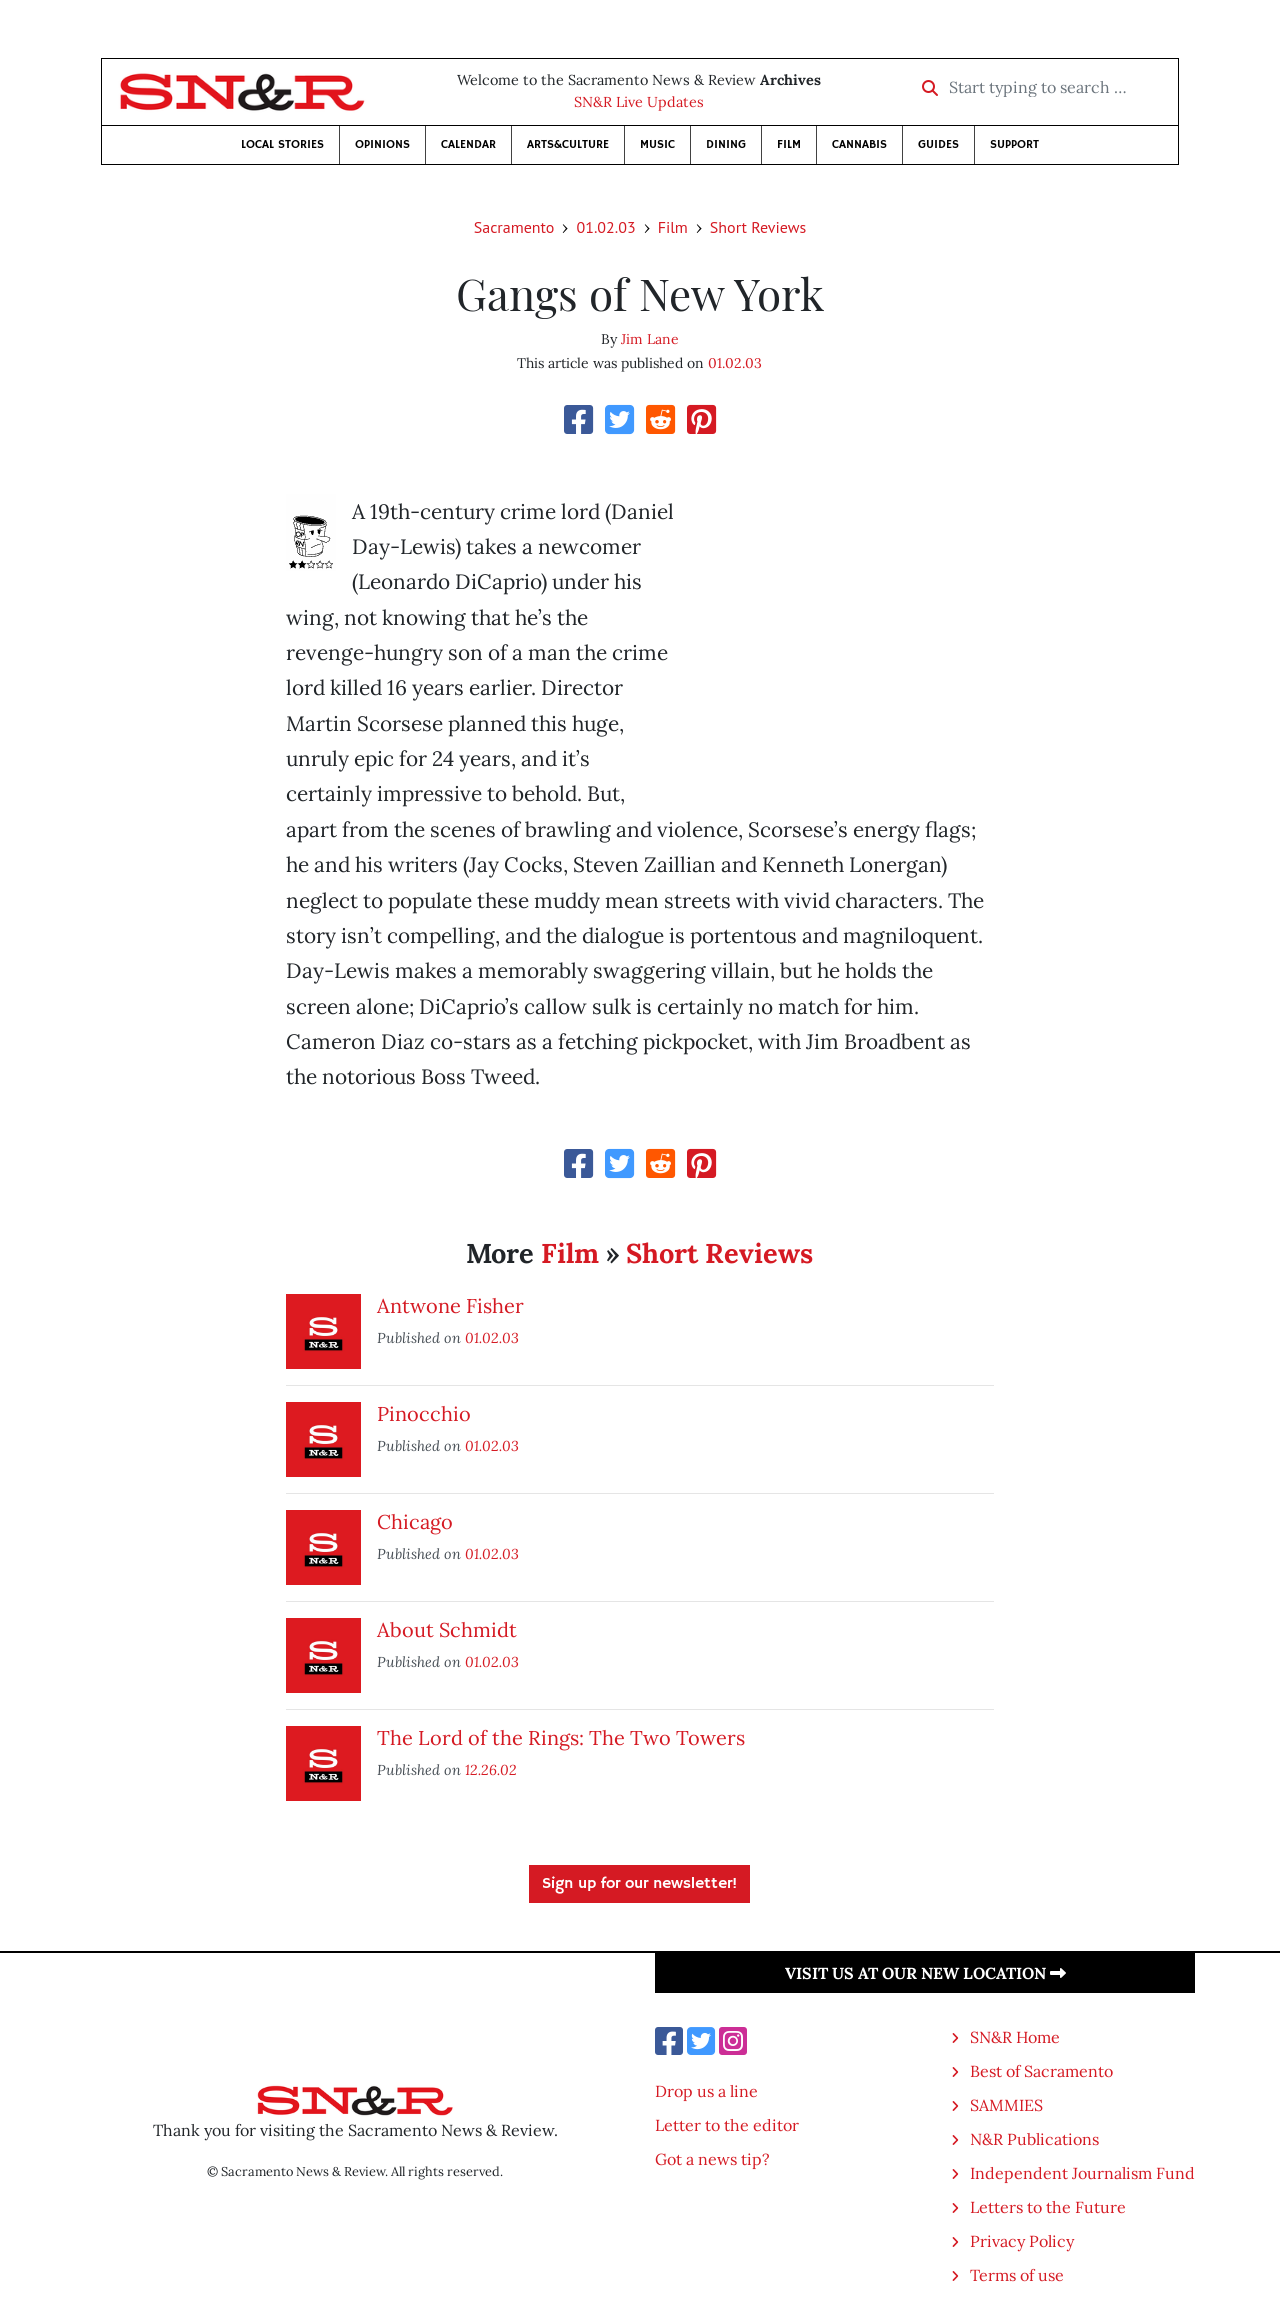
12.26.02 (491, 1769)
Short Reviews (758, 227)
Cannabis (859, 144)
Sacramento (514, 227)
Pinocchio (424, 1413)
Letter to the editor (727, 2125)
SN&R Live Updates (639, 102)
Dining (726, 144)
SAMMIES (1006, 2105)
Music (657, 144)
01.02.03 (605, 227)
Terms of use (1017, 2275)
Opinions (382, 144)
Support (1014, 144)
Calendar (468, 144)
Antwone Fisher (450, 1305)
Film (789, 144)
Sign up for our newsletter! (639, 1884)
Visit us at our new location (925, 1973)
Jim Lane (650, 339)
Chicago (415, 1521)
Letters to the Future (1048, 2207)
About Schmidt (447, 1629)
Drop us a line (706, 2091)
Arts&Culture (568, 144)
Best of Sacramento (1041, 2071)
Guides (938, 144)
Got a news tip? (712, 2159)
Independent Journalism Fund (1082, 2173)
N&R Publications (1034, 2139)
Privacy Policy (1022, 2241)
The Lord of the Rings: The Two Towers (561, 1737)
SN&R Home (1015, 2037)
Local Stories (282, 144)
